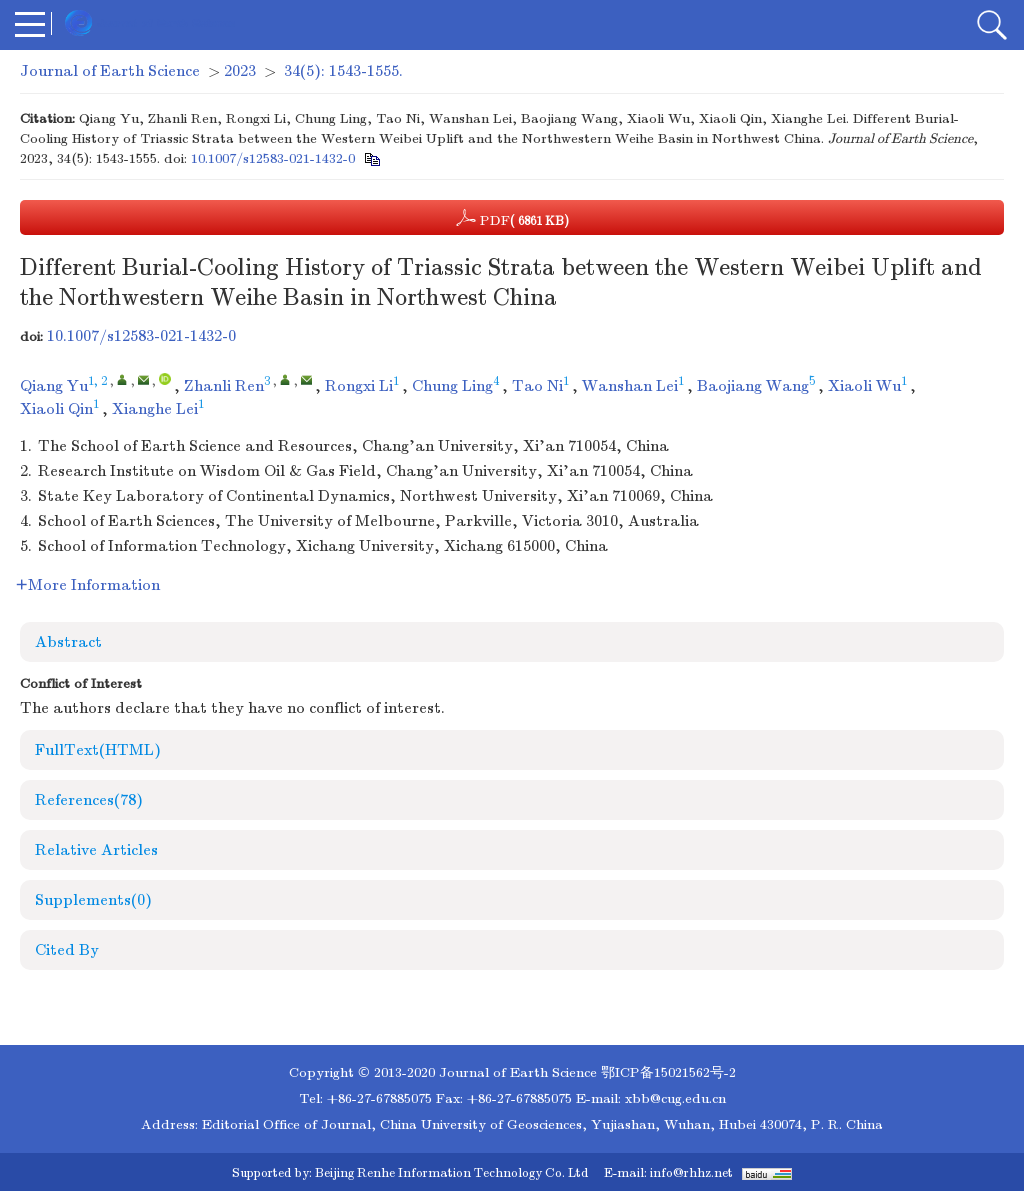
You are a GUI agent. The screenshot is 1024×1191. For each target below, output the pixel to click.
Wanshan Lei (630, 386)
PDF (512, 218)
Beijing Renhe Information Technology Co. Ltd (451, 1173)
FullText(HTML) (98, 750)
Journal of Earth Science (110, 71)
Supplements (93, 900)
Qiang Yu (54, 386)
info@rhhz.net (691, 1173)
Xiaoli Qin (56, 409)
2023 (240, 71)
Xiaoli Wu (864, 386)
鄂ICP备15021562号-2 (668, 1072)
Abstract (68, 642)
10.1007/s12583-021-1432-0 (273, 158)
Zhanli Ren (224, 386)
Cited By (67, 950)
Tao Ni (537, 386)
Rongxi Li (359, 386)
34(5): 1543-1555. (343, 71)
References (89, 800)
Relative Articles (96, 850)
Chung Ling (452, 386)
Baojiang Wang (753, 386)
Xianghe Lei (155, 409)
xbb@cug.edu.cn (675, 1098)
